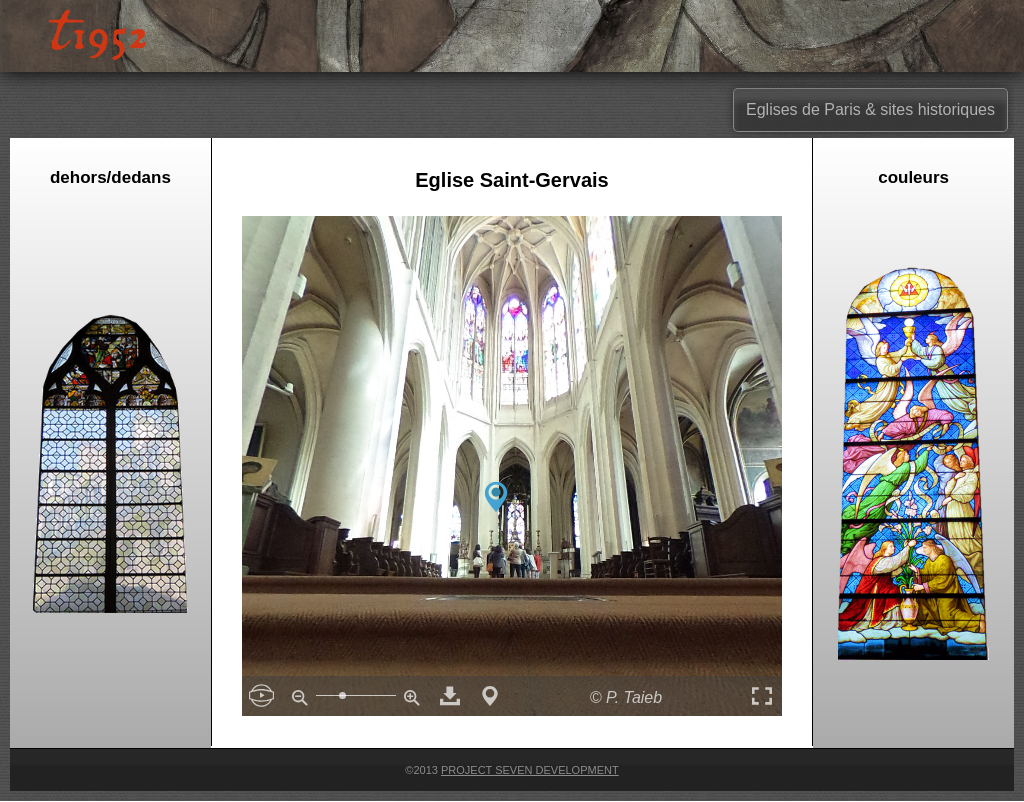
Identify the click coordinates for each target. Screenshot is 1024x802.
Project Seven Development (530, 770)
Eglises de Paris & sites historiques (870, 109)
